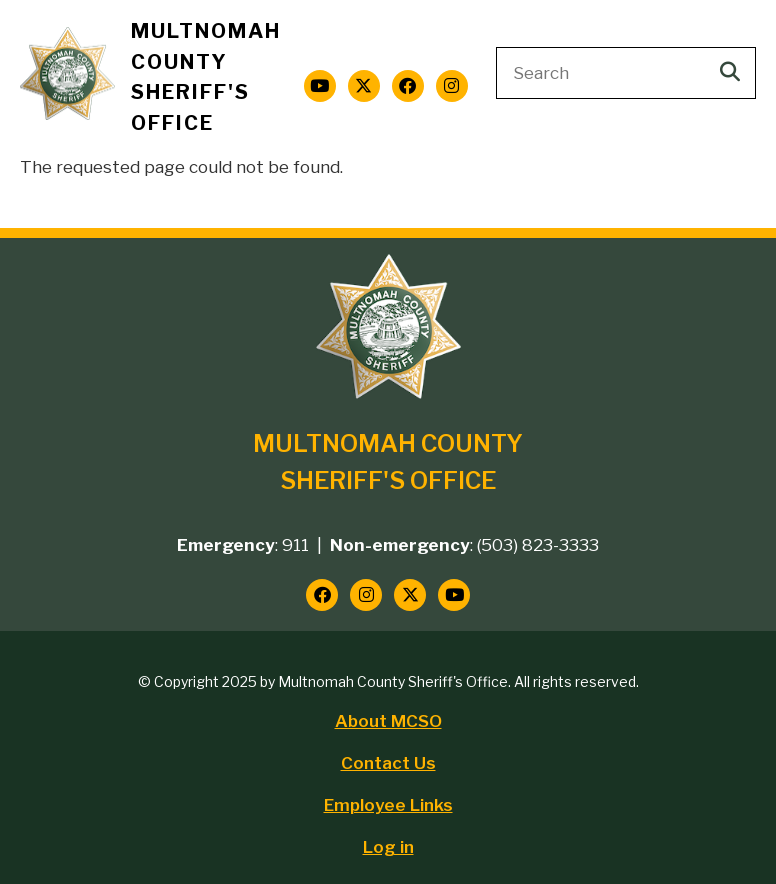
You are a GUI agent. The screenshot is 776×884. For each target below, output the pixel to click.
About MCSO (388, 721)
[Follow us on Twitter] (364, 86)
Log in (388, 847)
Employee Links (388, 805)
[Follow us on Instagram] (452, 86)
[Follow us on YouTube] (320, 86)
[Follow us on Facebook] (408, 86)
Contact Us (388, 763)
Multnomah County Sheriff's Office (206, 77)
